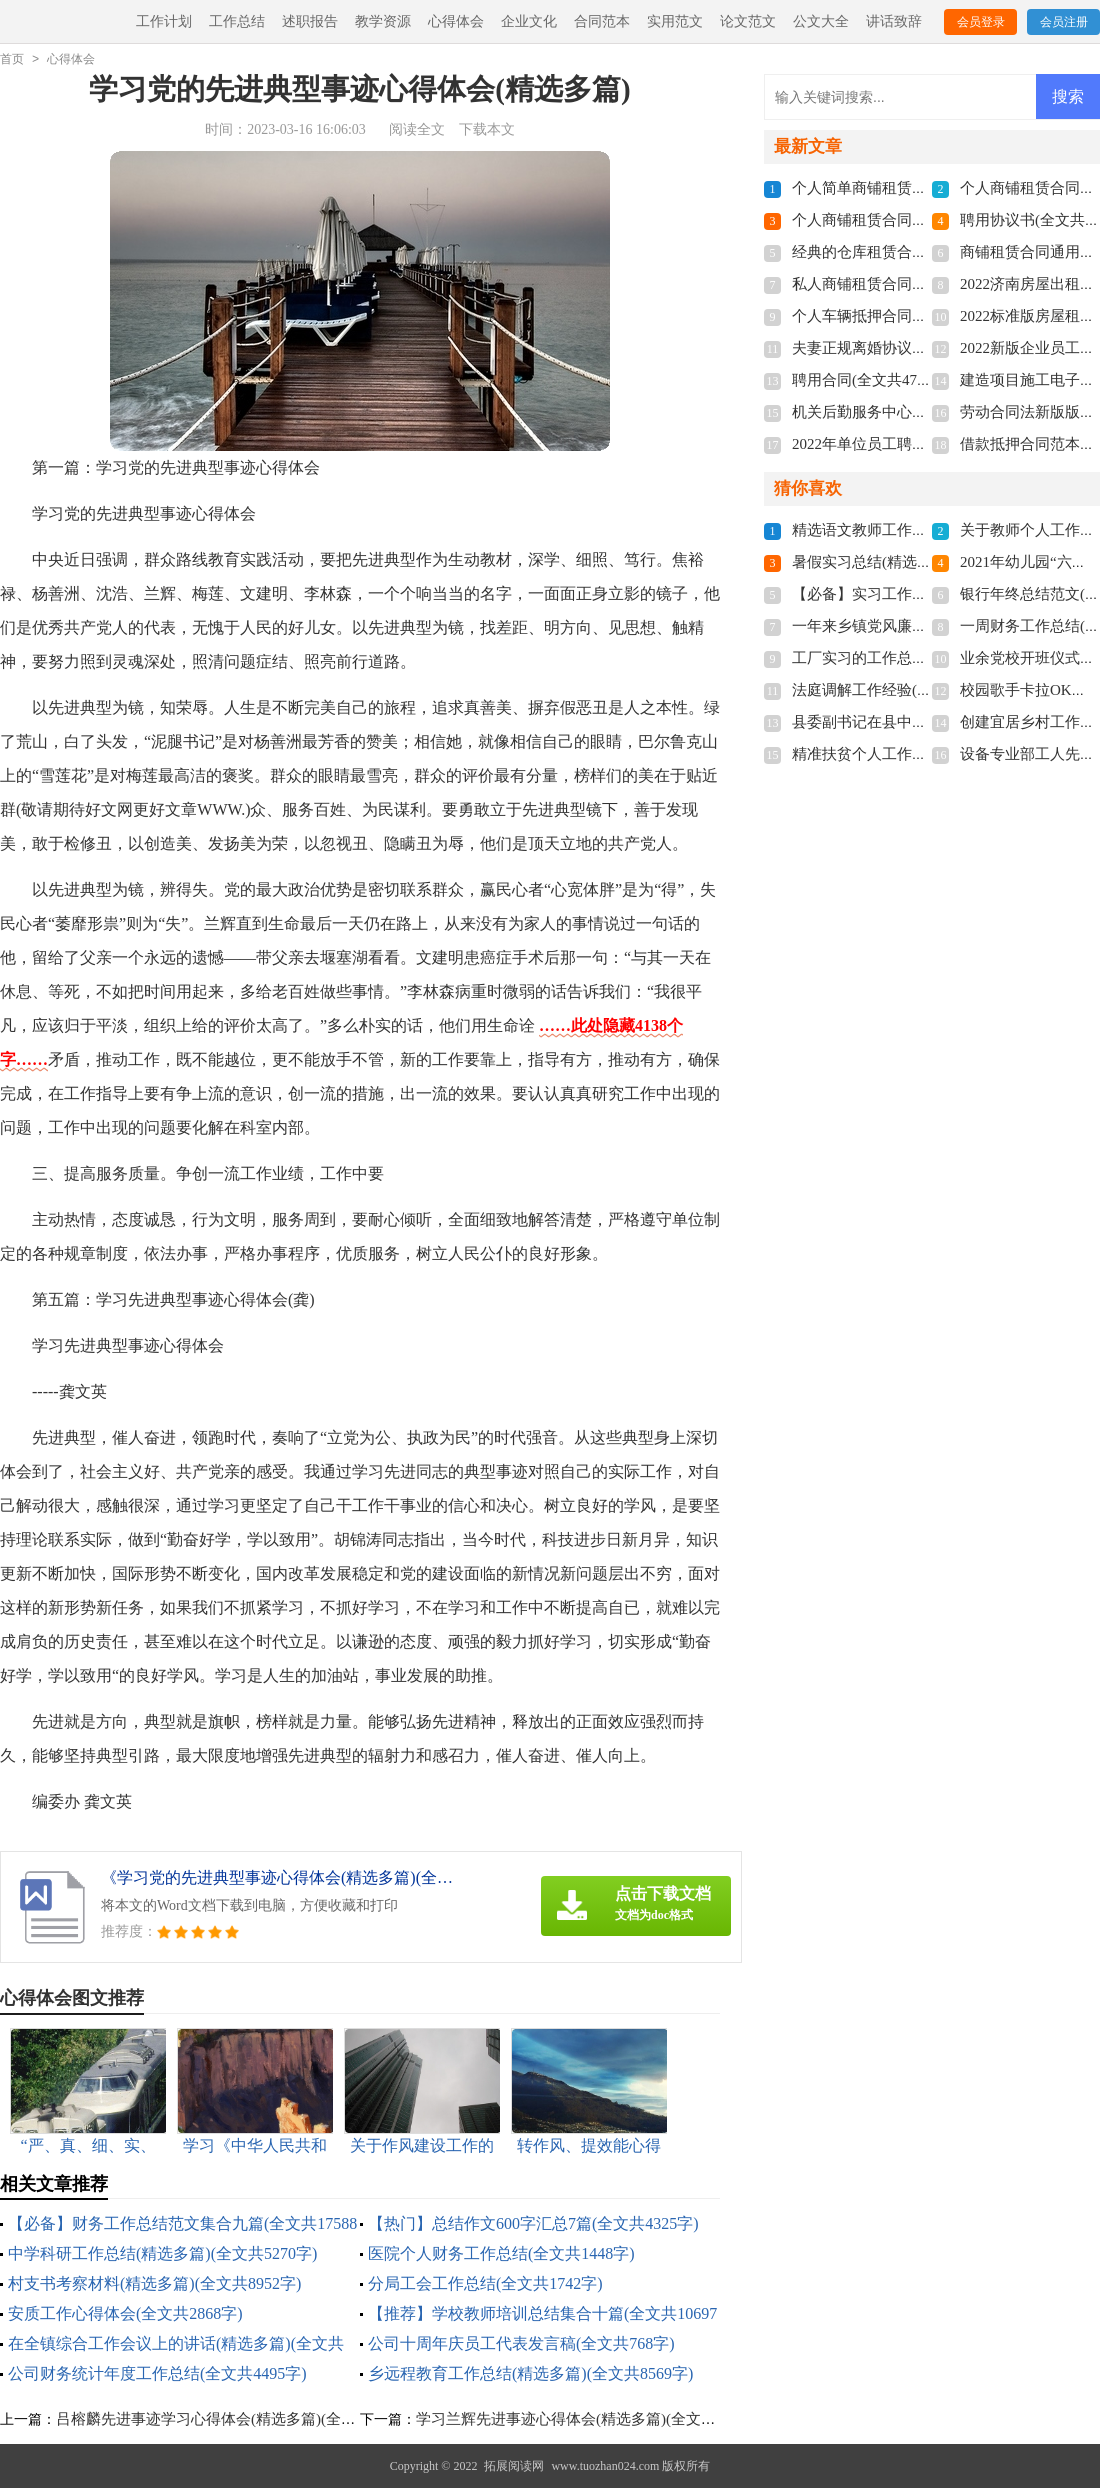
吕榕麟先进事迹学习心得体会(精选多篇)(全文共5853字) (238, 2419)
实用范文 (675, 21)
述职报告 (310, 21)
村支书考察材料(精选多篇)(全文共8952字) (154, 2283)
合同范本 (602, 21)
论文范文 (748, 21)
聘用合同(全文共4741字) (872, 380)
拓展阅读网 (514, 2466)
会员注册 (1064, 22)
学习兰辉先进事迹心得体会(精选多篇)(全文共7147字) (591, 2419)
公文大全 (821, 21)
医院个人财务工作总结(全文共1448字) (501, 2253)
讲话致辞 (894, 21)
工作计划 (164, 21)
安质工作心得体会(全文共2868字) (125, 2313)
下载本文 (487, 129)
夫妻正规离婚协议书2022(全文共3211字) (924, 348)
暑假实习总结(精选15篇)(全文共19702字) (925, 562)
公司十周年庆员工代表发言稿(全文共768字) (521, 2343)
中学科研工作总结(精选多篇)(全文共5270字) (162, 2253)
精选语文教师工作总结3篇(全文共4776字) (928, 530)
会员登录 (981, 22)
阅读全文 (417, 129)
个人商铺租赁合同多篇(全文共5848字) (917, 220)
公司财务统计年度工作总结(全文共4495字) (157, 2373)
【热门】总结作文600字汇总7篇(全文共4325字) (533, 2223)
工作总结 (237, 21)
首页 (12, 59)
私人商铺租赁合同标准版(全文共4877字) (924, 284)
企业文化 (529, 21)
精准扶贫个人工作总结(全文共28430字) (921, 754)
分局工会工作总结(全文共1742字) (485, 2283)
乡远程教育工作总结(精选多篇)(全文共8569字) (530, 2373)
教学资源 (383, 21)
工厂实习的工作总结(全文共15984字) (913, 658)
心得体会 (456, 21)
